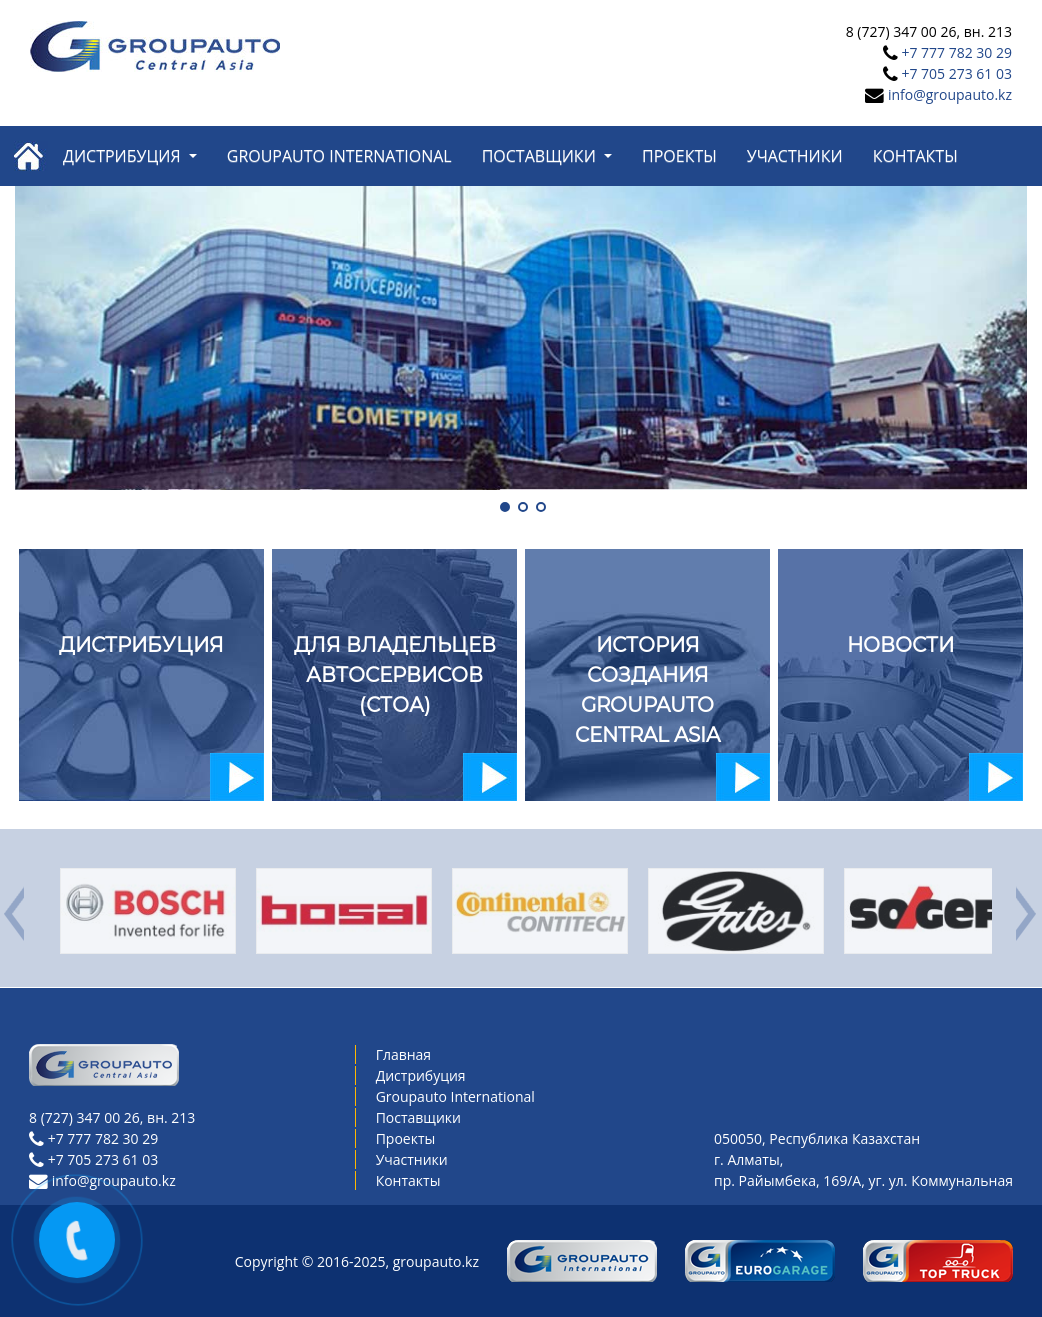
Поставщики (541, 156)
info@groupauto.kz (950, 94)
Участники (795, 156)
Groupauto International (339, 156)
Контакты (915, 156)
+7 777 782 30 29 (956, 52)
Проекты (679, 156)
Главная (404, 1054)
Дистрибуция (124, 156)
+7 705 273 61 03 (956, 73)
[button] (503, 505)
